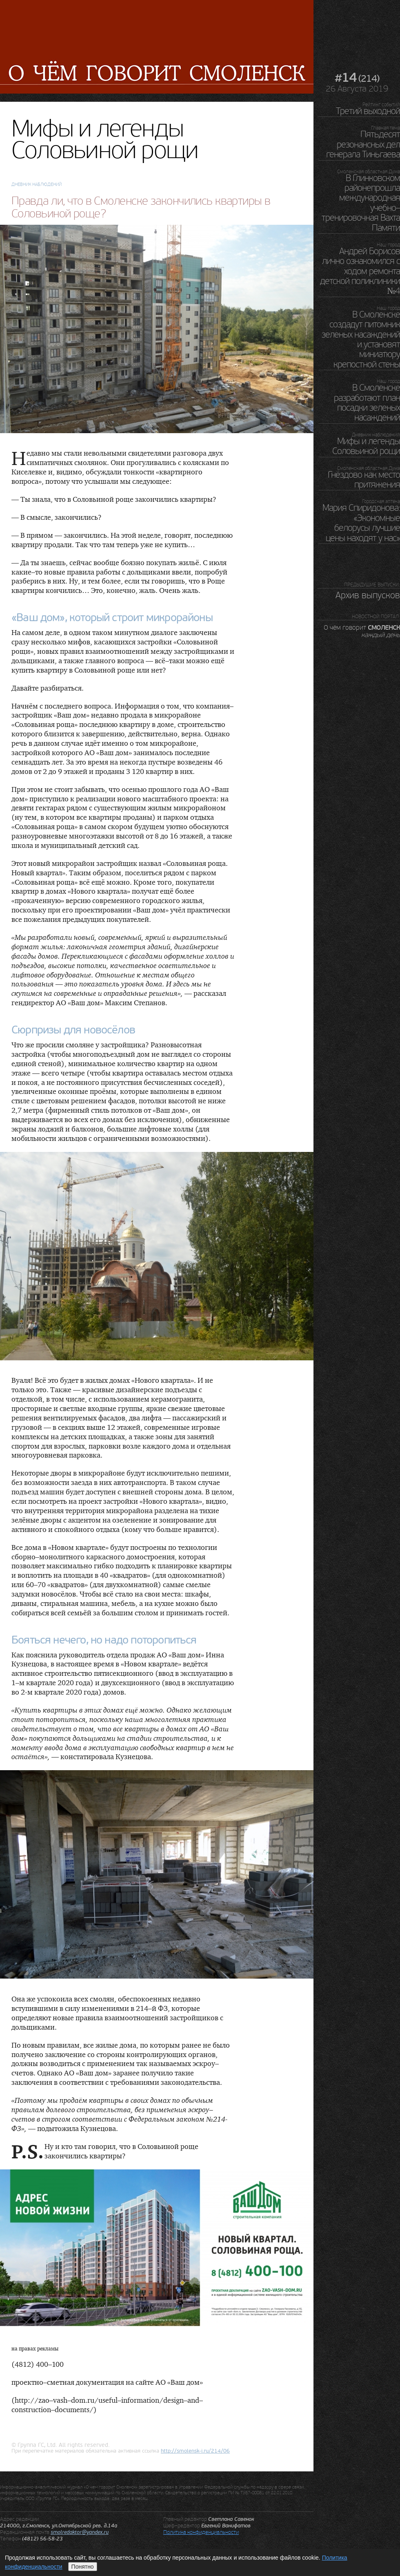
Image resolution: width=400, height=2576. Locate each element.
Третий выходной (368, 111)
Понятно (82, 2566)
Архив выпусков (368, 595)
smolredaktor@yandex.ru (80, 2532)
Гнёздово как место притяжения (364, 480)
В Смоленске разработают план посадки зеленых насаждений (367, 403)
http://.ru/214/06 (195, 2451)
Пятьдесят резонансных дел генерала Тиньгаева (363, 144)
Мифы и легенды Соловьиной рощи (366, 446)
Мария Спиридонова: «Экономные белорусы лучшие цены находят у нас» (361, 523)
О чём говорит (362, 631)
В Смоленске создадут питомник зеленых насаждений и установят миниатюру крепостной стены (361, 339)
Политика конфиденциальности (201, 2532)
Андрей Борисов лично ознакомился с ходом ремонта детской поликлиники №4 (360, 271)
